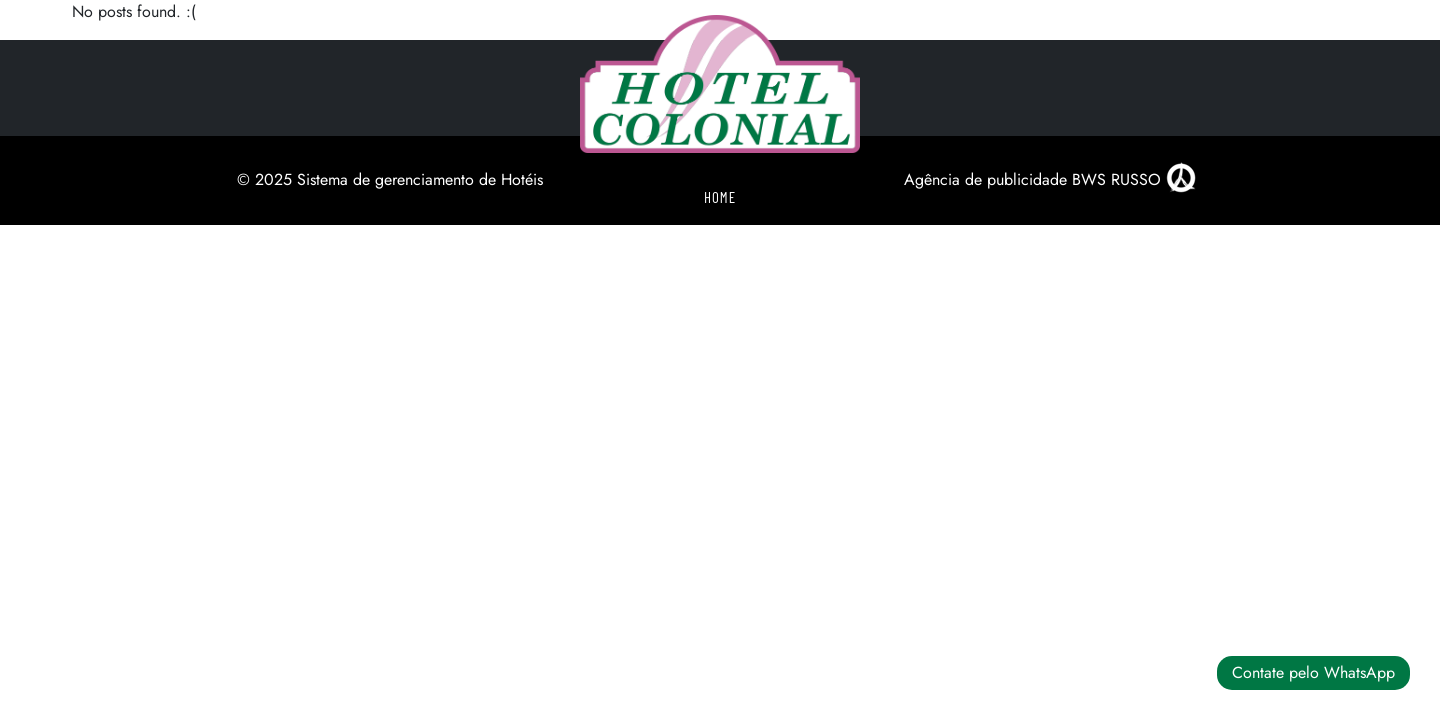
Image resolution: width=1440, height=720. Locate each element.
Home (720, 197)
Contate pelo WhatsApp (1313, 672)
